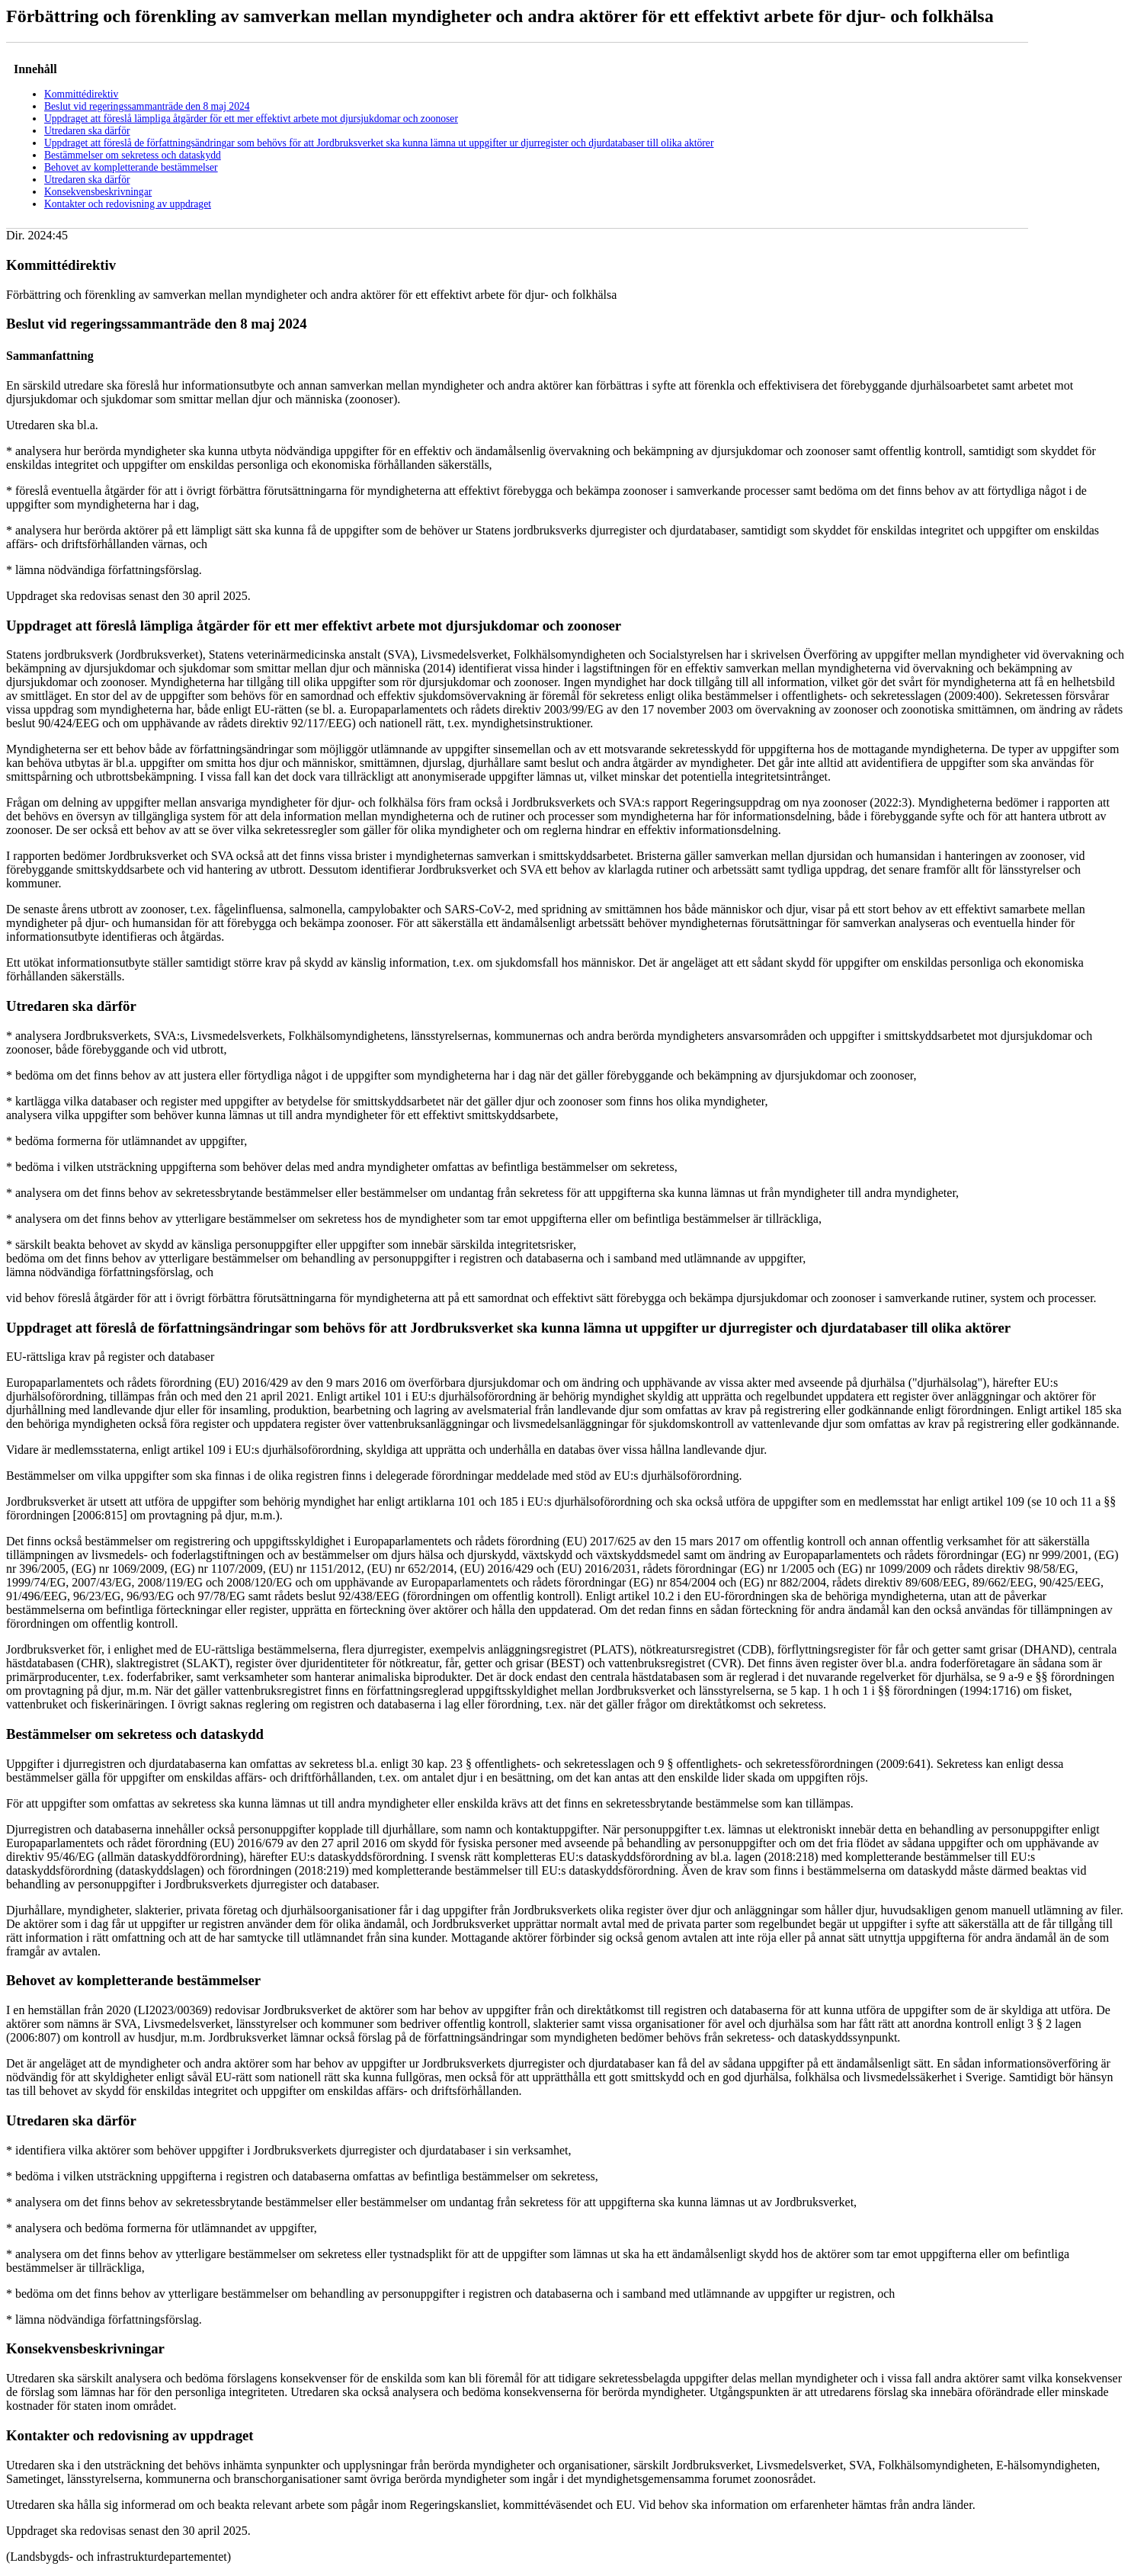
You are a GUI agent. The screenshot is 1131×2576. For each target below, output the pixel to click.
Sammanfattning (50, 355)
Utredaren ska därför (87, 130)
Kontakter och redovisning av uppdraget (127, 204)
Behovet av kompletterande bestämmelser (131, 167)
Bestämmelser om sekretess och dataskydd (132, 155)
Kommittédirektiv (81, 94)
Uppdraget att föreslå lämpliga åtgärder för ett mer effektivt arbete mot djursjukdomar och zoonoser (251, 118)
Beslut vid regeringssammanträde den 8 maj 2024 (147, 106)
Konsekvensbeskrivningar (98, 191)
